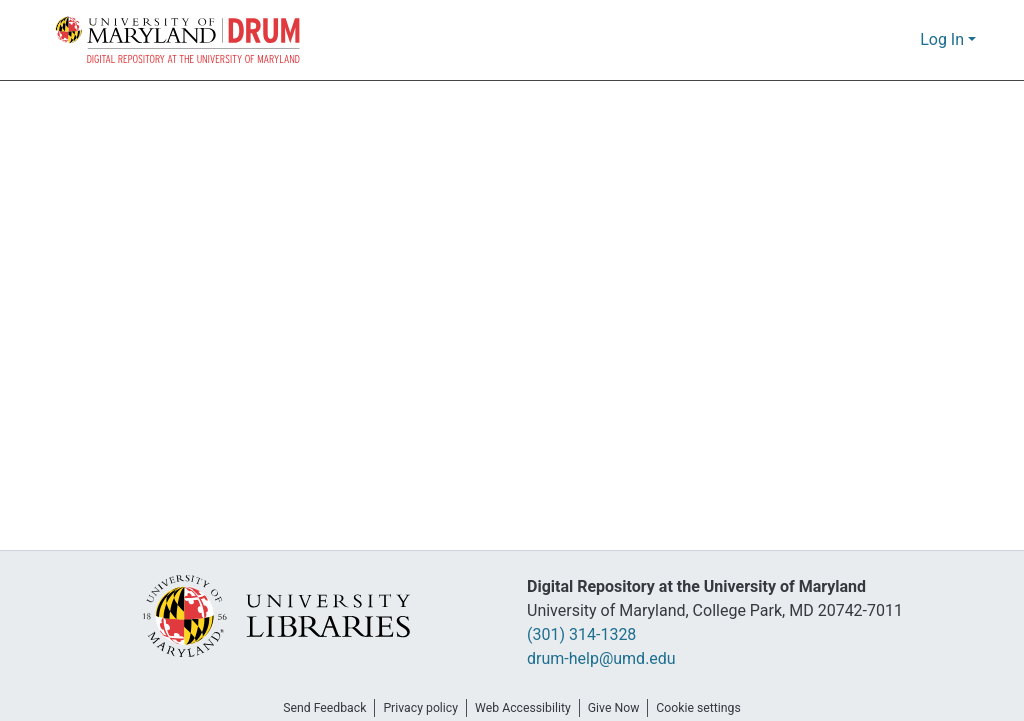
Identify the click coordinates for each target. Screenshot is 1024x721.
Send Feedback (313, 708)
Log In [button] (944, 40)
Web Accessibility (523, 708)
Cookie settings (712, 708)
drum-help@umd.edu (600, 659)
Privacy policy (415, 708)
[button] (179, 40)
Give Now (621, 708)
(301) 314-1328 (587, 635)
